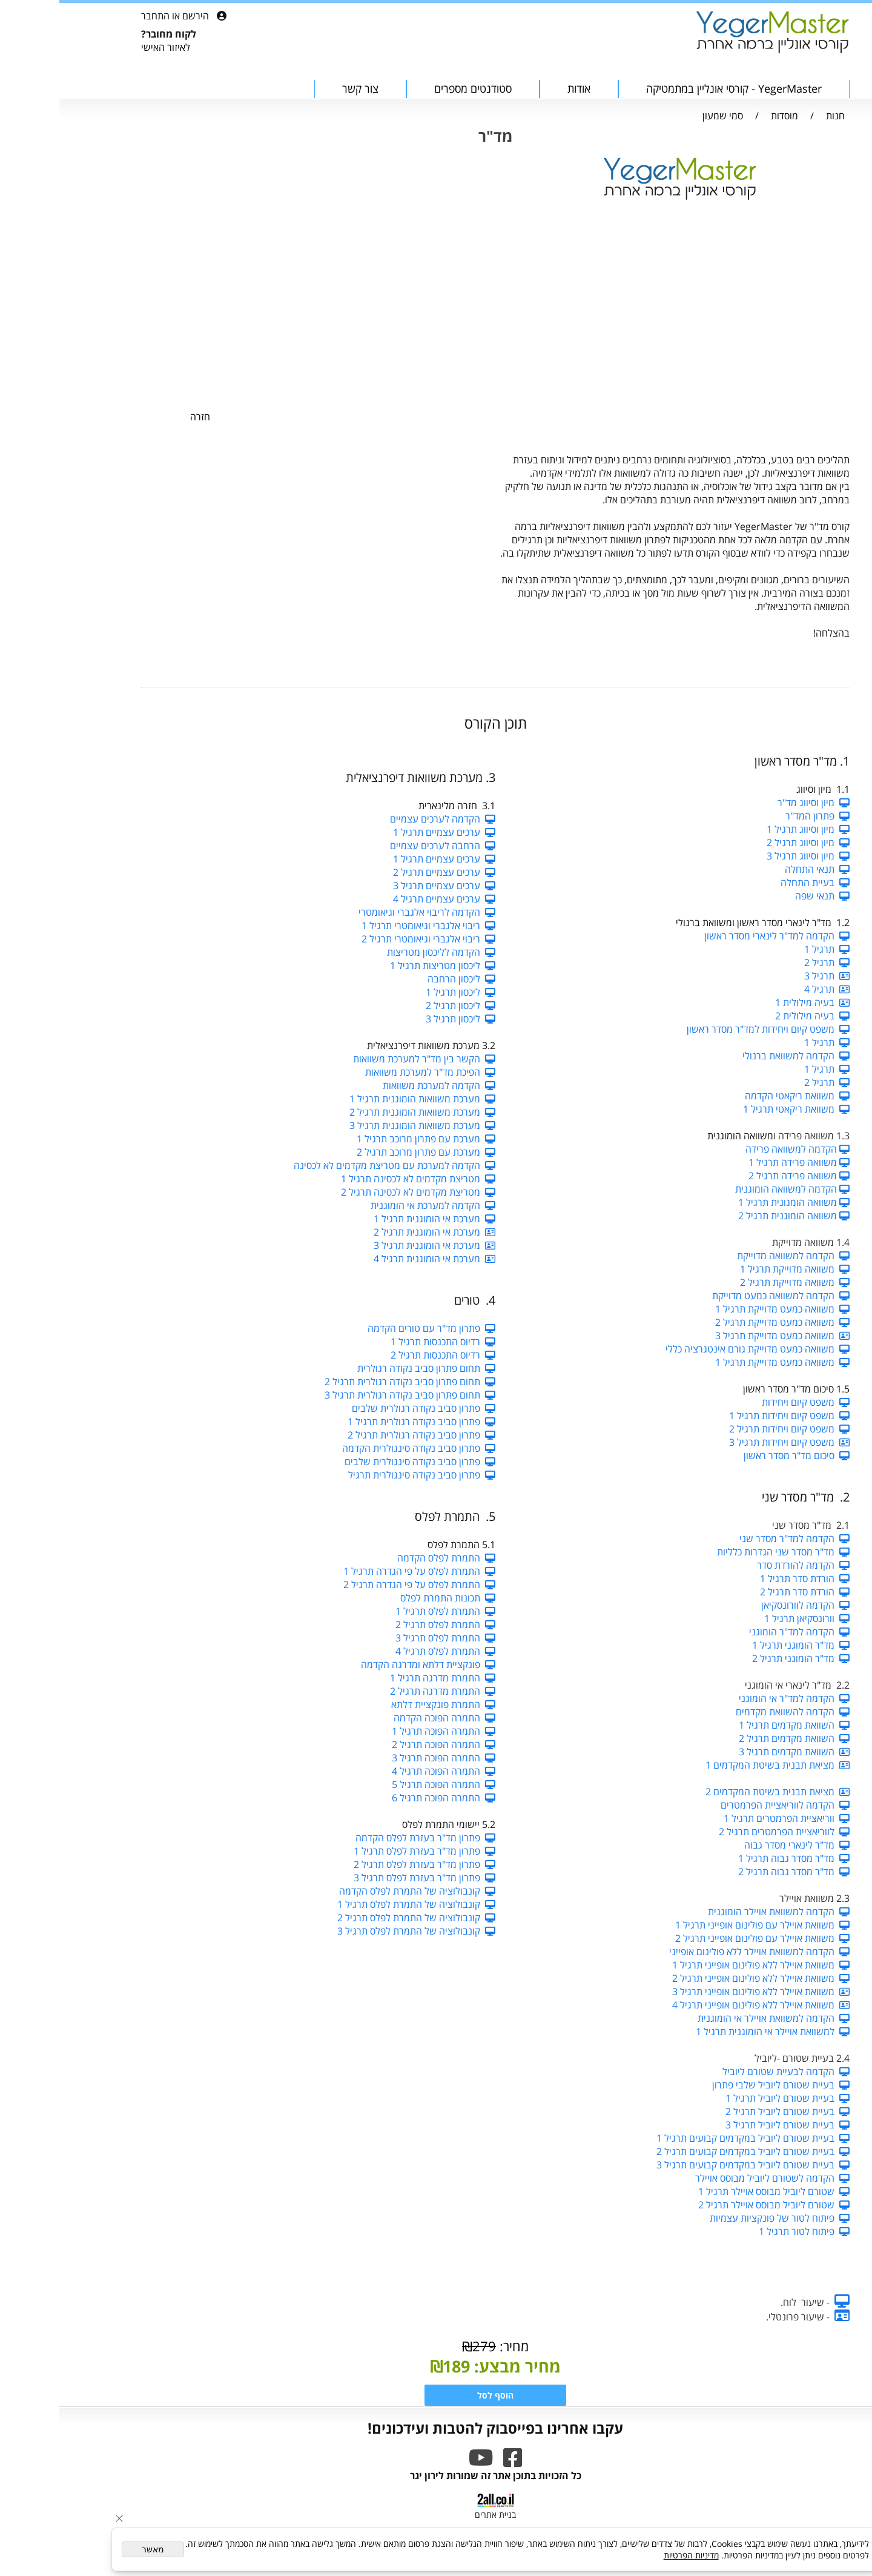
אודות (519, 88)
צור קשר (301, 88)
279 (425, 2346)
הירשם (136, 15)
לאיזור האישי (106, 47)
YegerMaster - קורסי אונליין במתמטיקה (674, 88)
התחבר (96, 15)
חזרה (141, 416)
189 (397, 2366)
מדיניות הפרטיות (631, 2555)
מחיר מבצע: (456, 2366)
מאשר (93, 2549)
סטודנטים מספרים (413, 88)
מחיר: (453, 2346)
